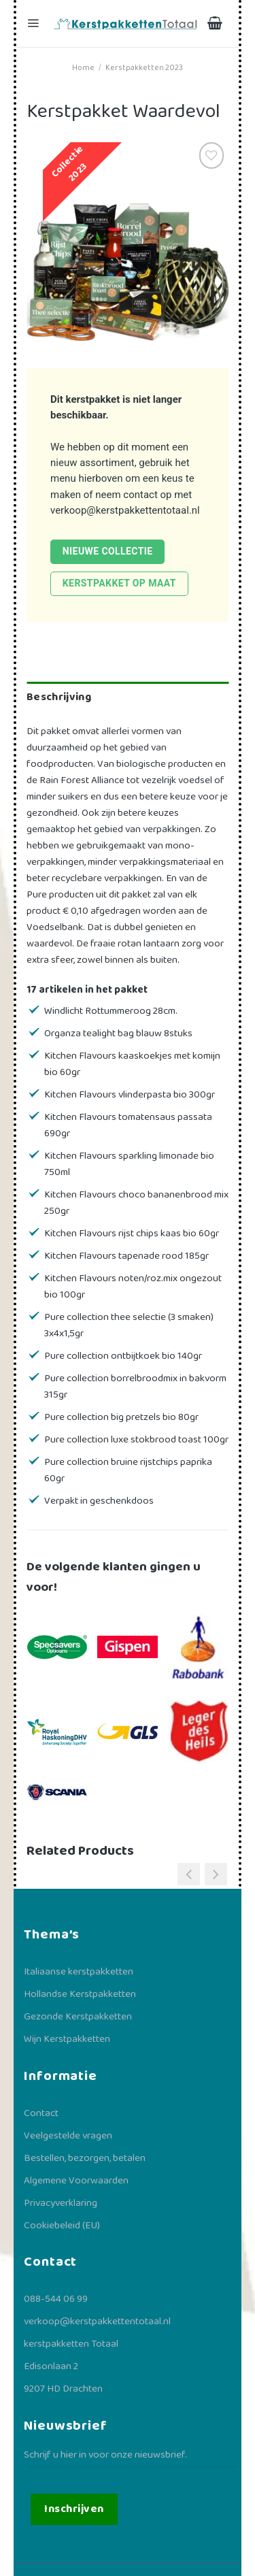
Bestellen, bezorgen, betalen (85, 2158)
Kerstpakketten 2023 (144, 67)
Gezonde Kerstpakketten (78, 2017)
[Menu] (35, 23)
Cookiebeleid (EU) (62, 2225)
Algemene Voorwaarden (76, 2181)
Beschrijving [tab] (59, 697)
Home (83, 67)
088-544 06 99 (56, 2299)
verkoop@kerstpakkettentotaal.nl (125, 510)
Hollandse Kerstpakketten (80, 1994)
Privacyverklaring (60, 2203)
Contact (41, 2113)
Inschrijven (73, 2508)
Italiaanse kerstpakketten (78, 1972)
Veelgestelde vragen (68, 2136)
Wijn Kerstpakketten (67, 2039)
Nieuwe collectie (108, 551)
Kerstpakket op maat (119, 583)
